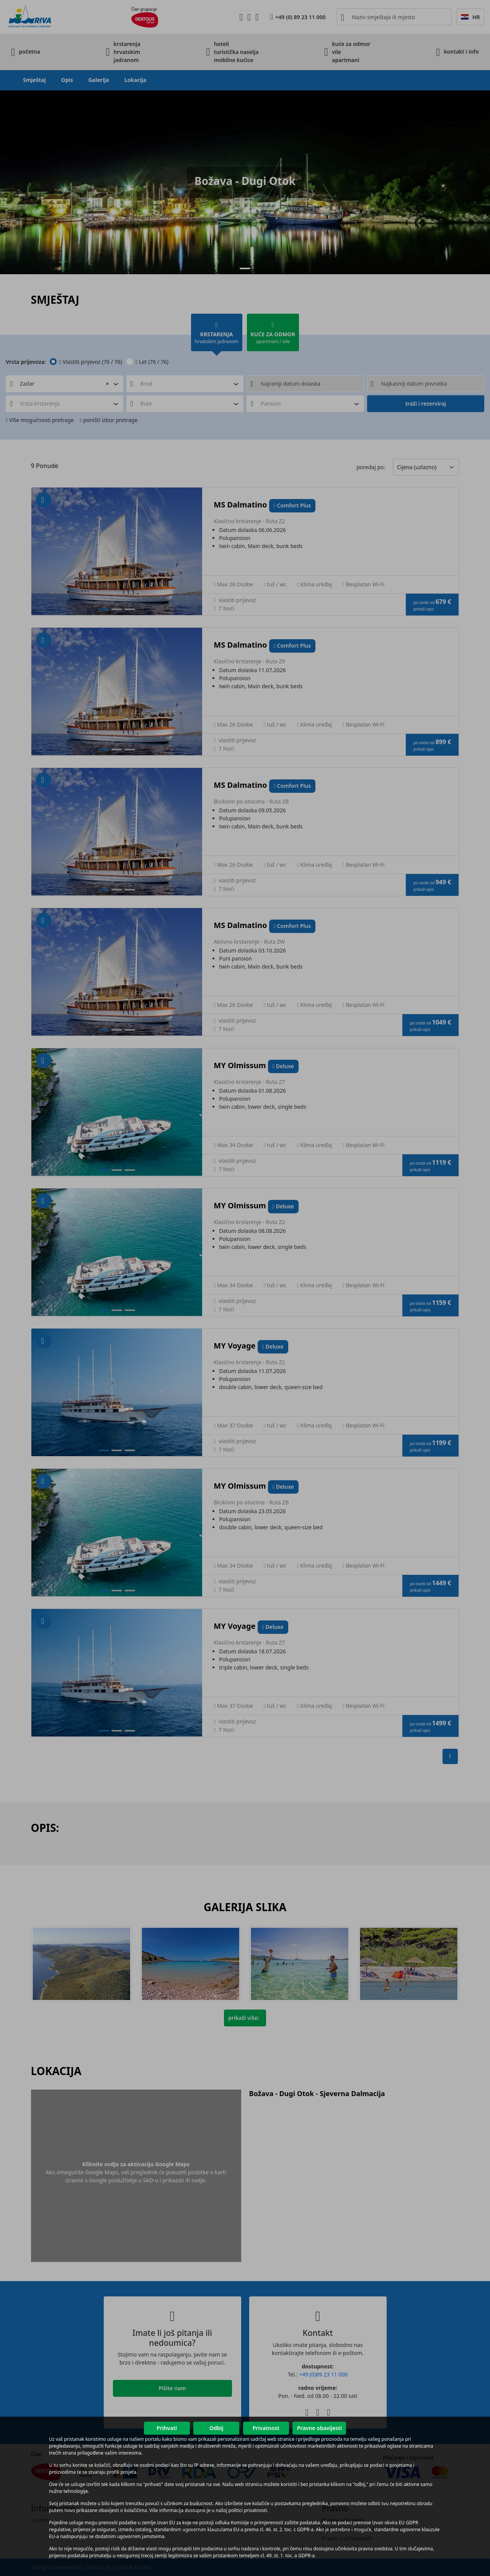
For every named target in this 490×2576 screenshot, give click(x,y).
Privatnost (266, 2428)
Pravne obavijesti (319, 2428)
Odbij (216, 2428)
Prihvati (167, 2428)
